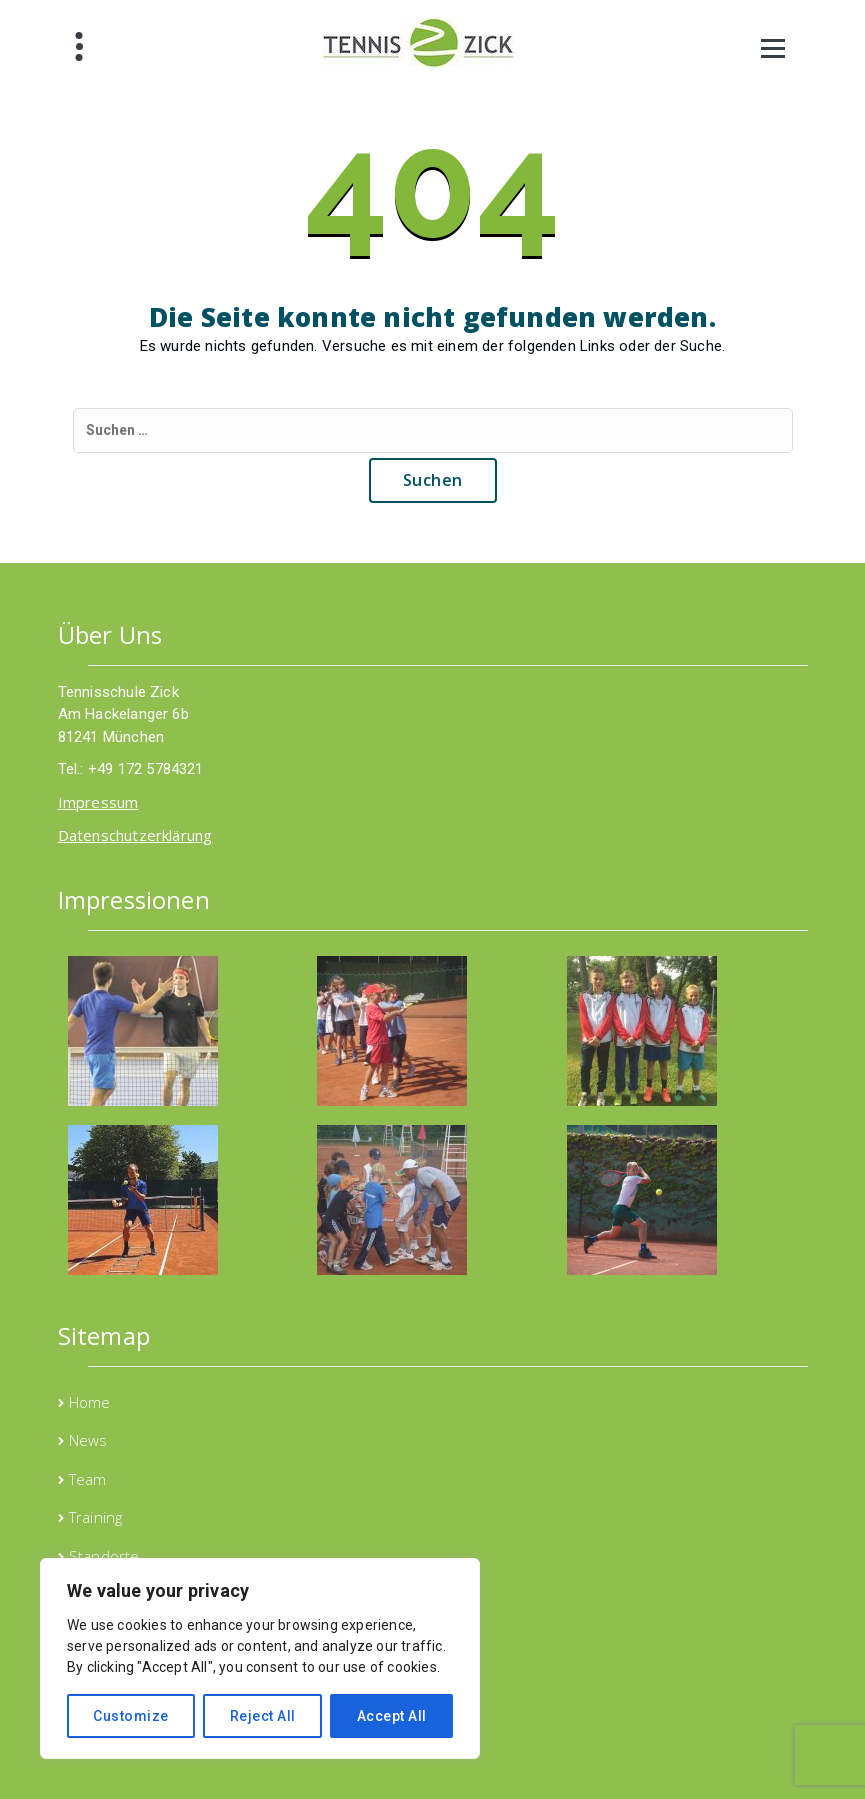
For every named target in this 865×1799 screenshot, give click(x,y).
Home (90, 1402)
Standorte (104, 1556)
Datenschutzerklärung (135, 835)
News (88, 1440)
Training (96, 1517)
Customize (131, 1716)
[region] (260, 1658)
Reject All (263, 1716)
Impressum (98, 802)
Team (88, 1479)
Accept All (392, 1716)
